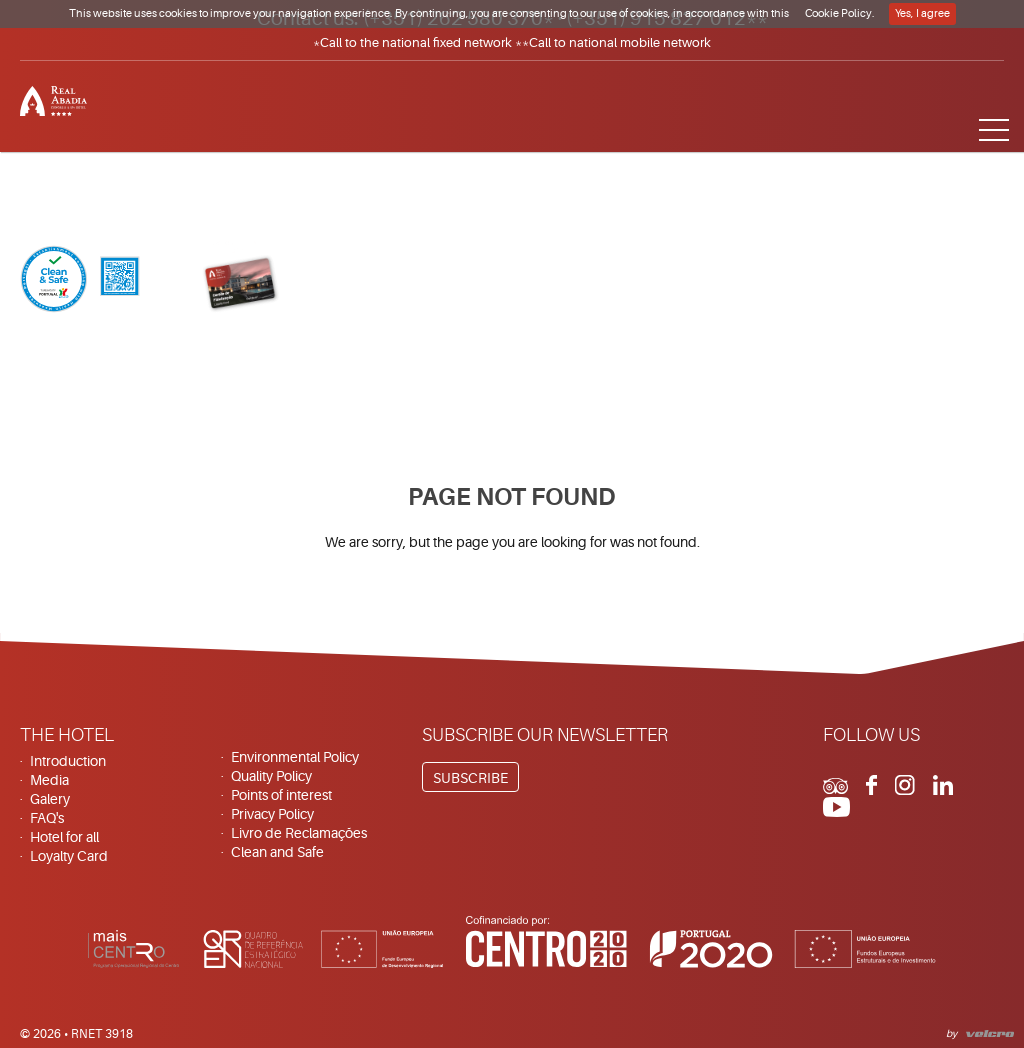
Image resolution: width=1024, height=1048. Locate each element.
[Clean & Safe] (80, 281)
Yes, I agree (922, 13)
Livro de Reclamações (299, 833)
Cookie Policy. (840, 13)
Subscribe (470, 778)
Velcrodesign (986, 1031)
